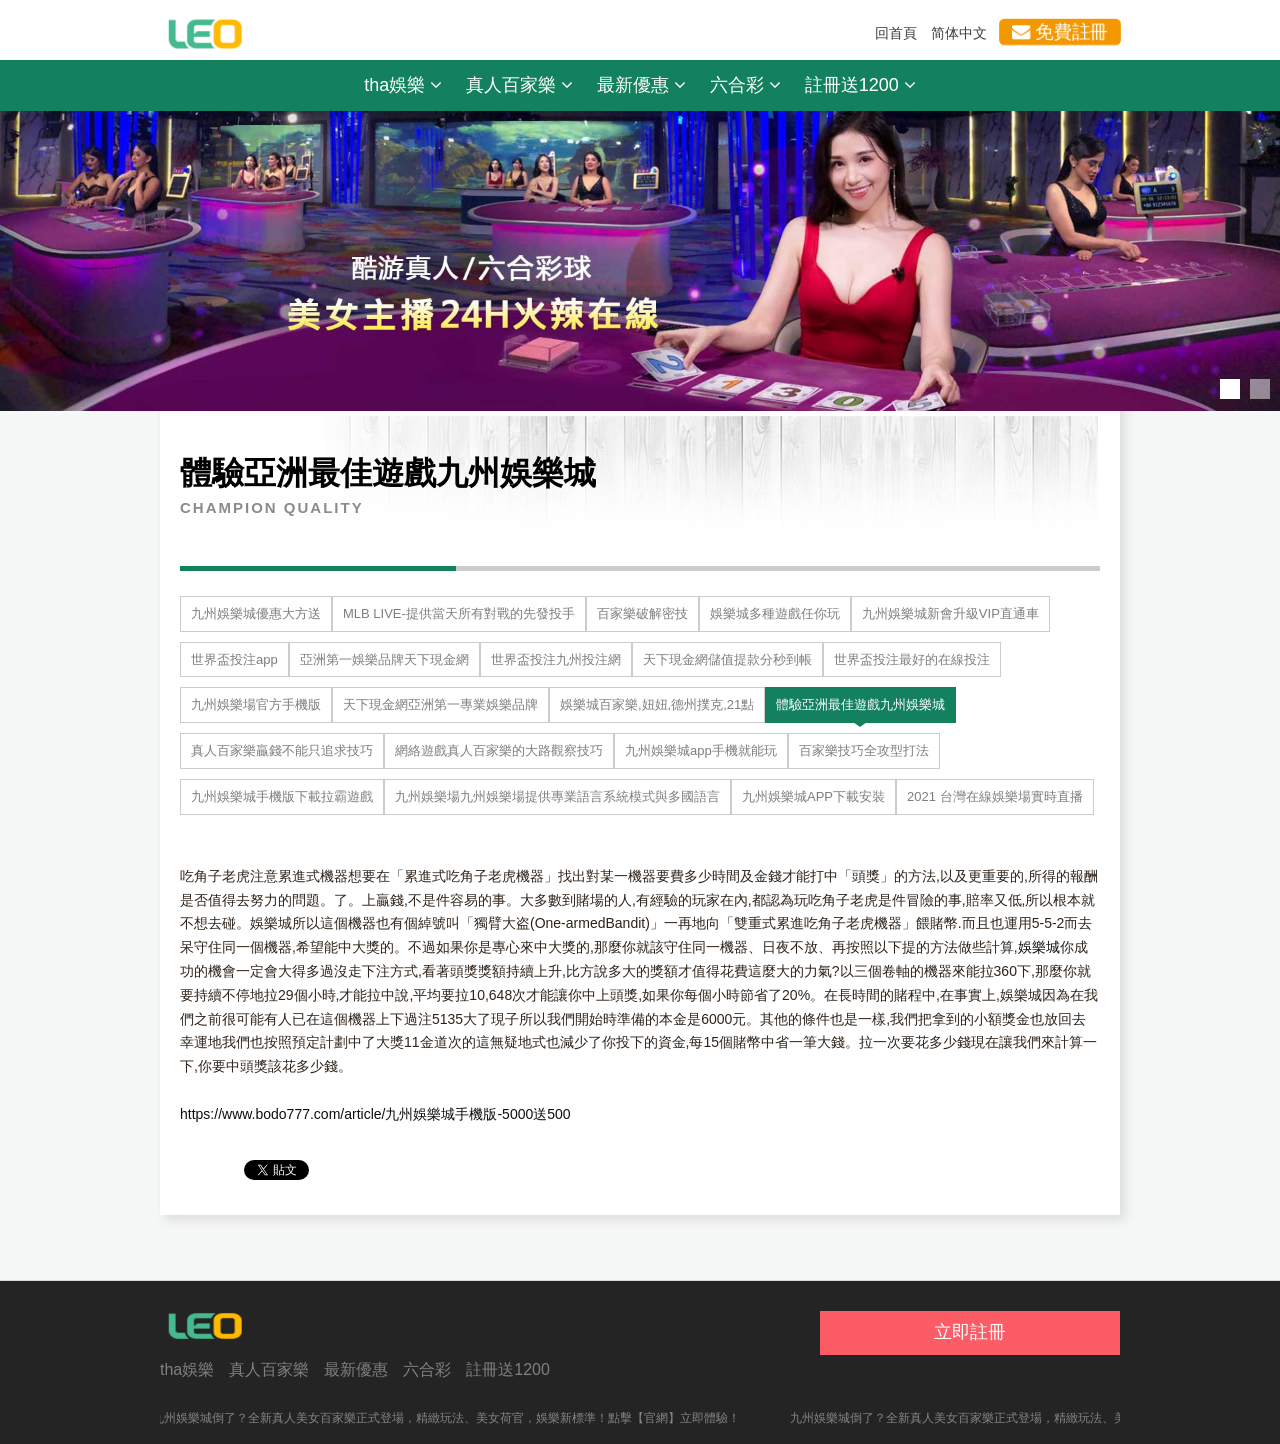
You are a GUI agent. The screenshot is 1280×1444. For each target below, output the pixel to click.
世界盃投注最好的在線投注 (912, 659)
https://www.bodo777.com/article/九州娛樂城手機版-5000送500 (375, 1114)
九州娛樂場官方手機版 (256, 704)
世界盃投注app (234, 659)
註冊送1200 (860, 85)
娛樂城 (1039, 947)
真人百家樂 (519, 85)
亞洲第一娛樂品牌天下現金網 (384, 659)
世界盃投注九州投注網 (556, 659)
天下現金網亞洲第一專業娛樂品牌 (440, 704)
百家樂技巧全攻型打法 (864, 750)
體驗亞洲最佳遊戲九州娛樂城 (860, 704)
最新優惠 (641, 85)
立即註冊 (970, 1332)
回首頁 (896, 33)
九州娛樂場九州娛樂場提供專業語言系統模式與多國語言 (557, 796)
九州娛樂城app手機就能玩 (701, 750)
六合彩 (745, 85)
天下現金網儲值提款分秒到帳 (727, 659)
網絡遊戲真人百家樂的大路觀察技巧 (499, 750)
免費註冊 (1059, 32)
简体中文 (959, 33)
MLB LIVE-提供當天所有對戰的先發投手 (459, 613)
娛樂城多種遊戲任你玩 (775, 613)
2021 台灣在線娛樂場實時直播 (995, 796)
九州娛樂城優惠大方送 (256, 613)
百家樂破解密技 (642, 613)
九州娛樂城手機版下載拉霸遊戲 (282, 796)
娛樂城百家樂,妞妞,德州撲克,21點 (657, 704)
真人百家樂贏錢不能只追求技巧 (282, 750)
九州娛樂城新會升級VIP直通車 (950, 613)
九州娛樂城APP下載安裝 (813, 796)
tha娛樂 (403, 85)
